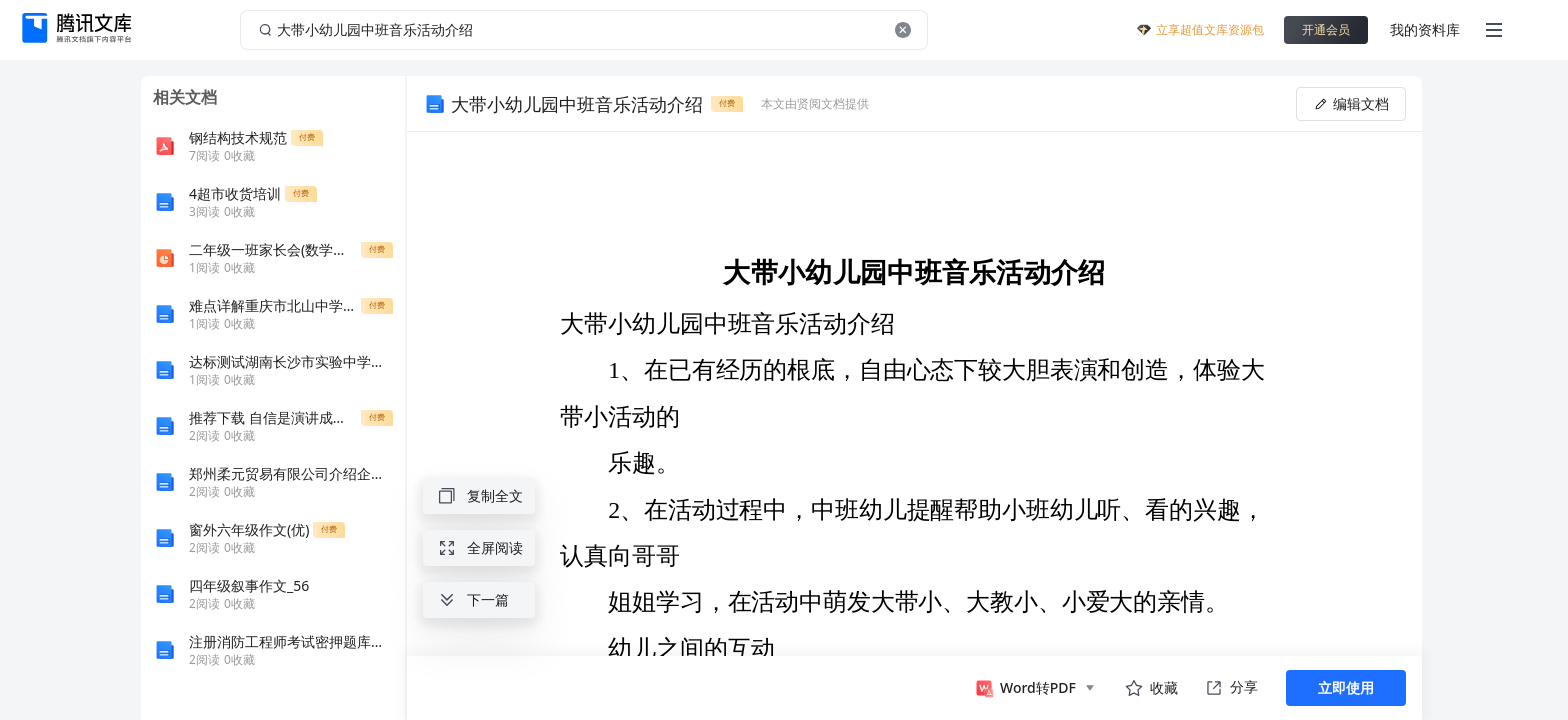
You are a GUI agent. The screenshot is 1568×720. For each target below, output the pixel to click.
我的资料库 (1425, 29)
